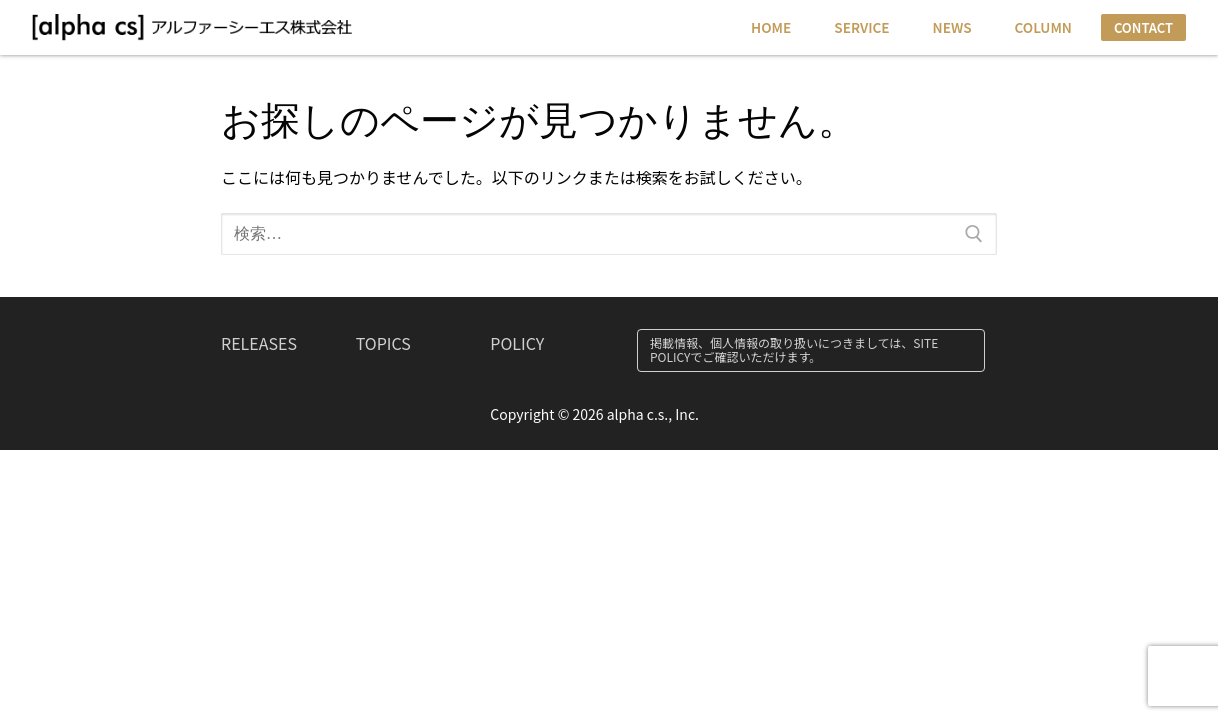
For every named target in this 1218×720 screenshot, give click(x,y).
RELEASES (259, 343)
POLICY (517, 343)
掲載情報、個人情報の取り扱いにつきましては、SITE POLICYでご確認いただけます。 (794, 349)
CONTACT (1143, 27)
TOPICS (383, 343)
